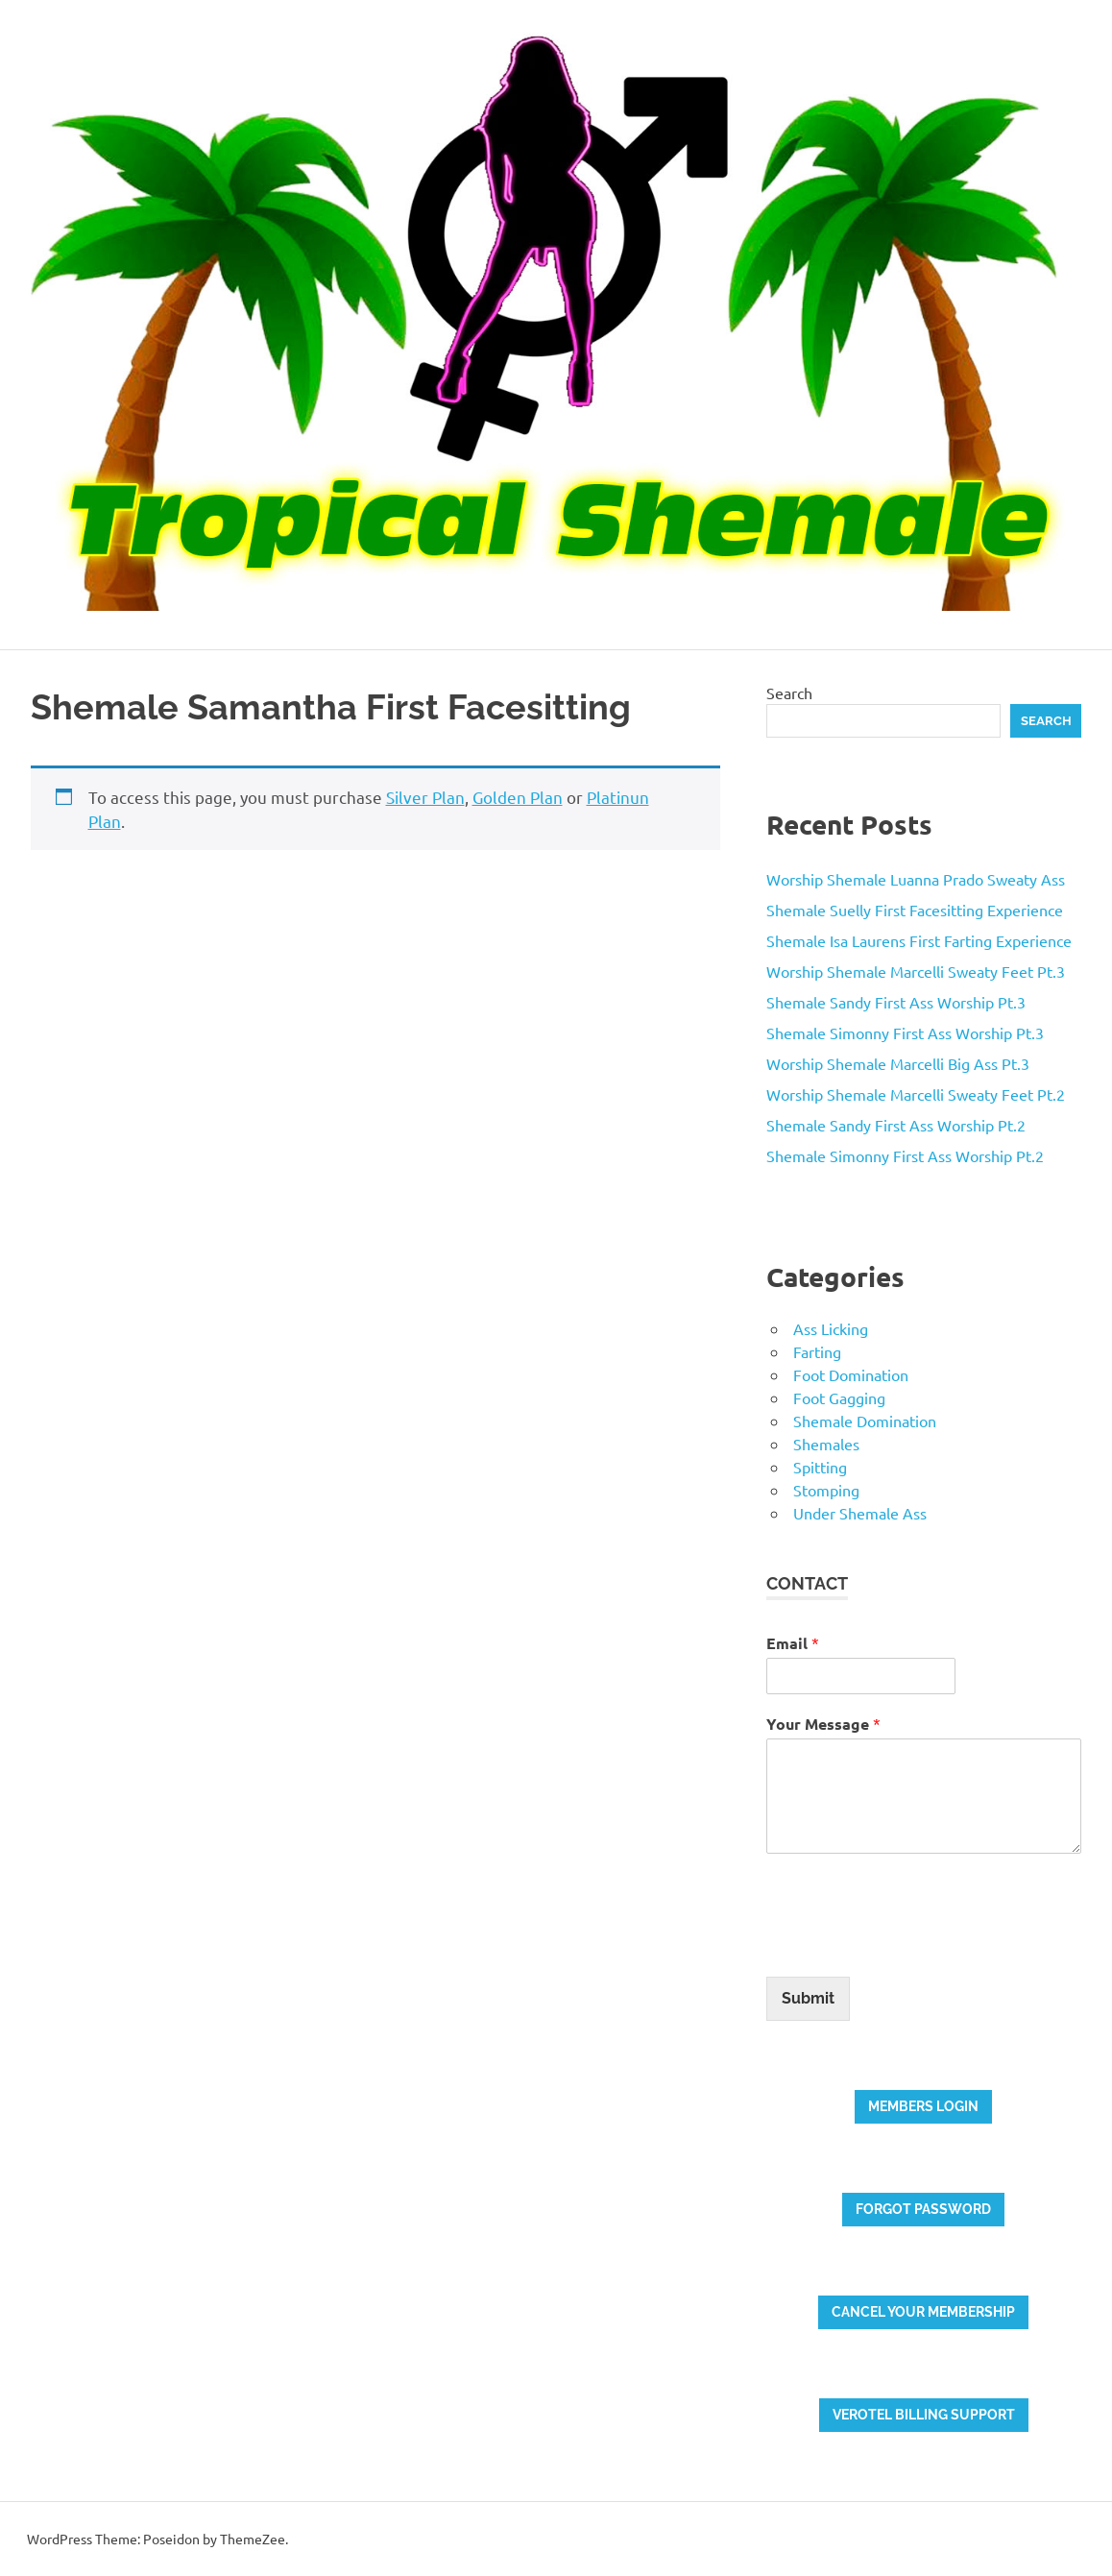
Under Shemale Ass (860, 1512)
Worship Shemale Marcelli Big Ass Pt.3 (897, 1063)
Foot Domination (850, 1374)
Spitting (820, 1466)
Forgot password (923, 2209)
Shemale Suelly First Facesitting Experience (914, 909)
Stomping (826, 1489)
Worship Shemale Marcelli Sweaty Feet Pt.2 (915, 1094)
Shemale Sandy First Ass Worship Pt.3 (896, 1001)
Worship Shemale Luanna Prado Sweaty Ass (915, 878)
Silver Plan (425, 797)
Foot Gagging (839, 1397)
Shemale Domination (864, 1420)
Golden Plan (517, 797)
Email (792, 1643)
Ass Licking (830, 1328)
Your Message (823, 1723)
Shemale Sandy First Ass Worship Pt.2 (896, 1124)
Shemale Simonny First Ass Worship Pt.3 (905, 1032)
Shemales (826, 1443)
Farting (817, 1351)
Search (789, 692)
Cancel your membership (923, 2312)
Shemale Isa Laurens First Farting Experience (919, 940)
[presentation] (912, 1945)
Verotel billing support (924, 2414)
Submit (808, 1998)
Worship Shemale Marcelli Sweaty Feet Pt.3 (915, 971)
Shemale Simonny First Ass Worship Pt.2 (905, 1155)
